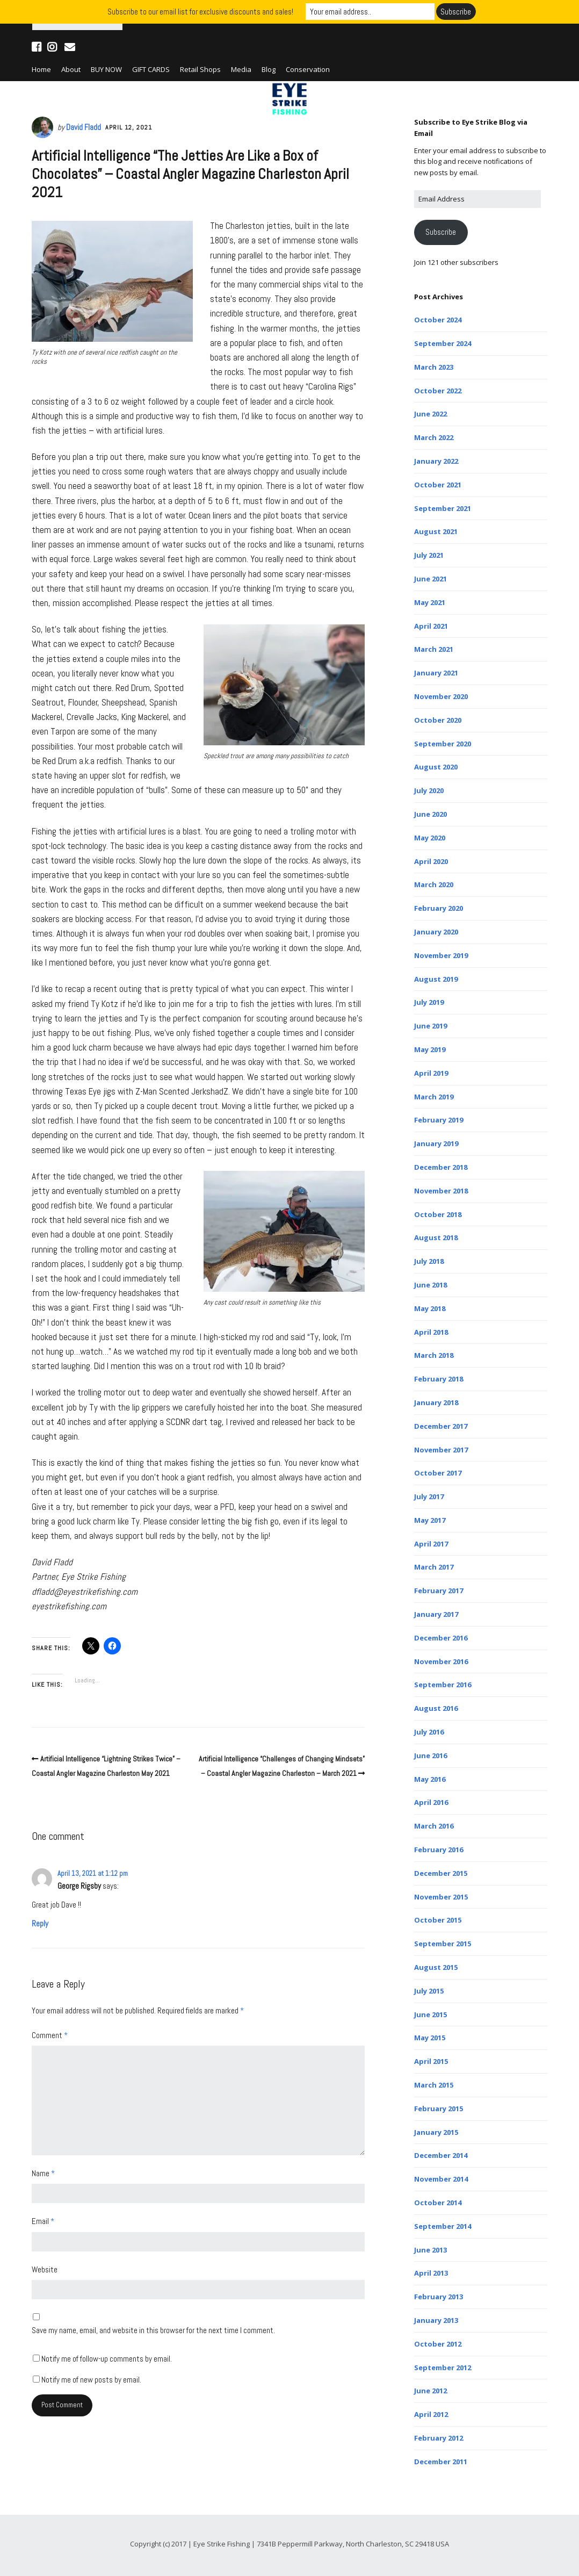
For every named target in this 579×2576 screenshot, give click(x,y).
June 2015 (430, 2014)
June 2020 (430, 814)
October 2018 (437, 1214)
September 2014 (442, 2226)
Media (241, 69)
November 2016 (441, 1661)
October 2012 (437, 2344)
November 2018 (441, 1191)
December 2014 (440, 2155)
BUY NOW (106, 69)
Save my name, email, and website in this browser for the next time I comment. (153, 2330)
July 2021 (429, 555)
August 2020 (436, 767)
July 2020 (429, 790)
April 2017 (431, 1544)
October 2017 (437, 1473)
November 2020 (441, 696)
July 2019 (429, 1002)
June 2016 (430, 1755)
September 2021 (442, 508)
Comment (50, 2035)
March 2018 (433, 1355)
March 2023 (433, 367)
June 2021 (430, 579)
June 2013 (430, 2250)
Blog (269, 69)
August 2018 (436, 1237)
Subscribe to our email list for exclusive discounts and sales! (200, 11)
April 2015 (431, 2061)
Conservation (308, 69)
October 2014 (437, 2202)
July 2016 (429, 1732)
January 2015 (436, 2132)
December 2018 (440, 1167)
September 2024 (442, 343)
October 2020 (437, 720)
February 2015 (438, 2108)
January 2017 (436, 1614)
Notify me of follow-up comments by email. (106, 2359)
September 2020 (442, 744)
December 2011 (440, 2461)
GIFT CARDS (151, 69)
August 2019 (436, 979)
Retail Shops (200, 69)
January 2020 (436, 932)
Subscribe (440, 232)
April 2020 (431, 861)
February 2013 (438, 2296)
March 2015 (433, 2085)
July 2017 (429, 1496)
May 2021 (429, 602)
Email (43, 2221)
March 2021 (433, 649)
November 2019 (441, 955)
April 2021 (431, 626)
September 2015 (442, 1943)
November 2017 (441, 1450)
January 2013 (436, 2320)
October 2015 (437, 1920)
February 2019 (438, 1120)
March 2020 (433, 884)
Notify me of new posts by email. (91, 2379)
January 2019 (436, 1143)
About (71, 69)
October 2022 (437, 390)
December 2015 (440, 1873)
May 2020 (429, 838)
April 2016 (431, 1802)
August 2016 (436, 1708)
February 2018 (438, 1379)
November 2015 (441, 1897)
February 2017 (438, 1590)
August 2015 (436, 1967)
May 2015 (429, 2037)
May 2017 (429, 1520)
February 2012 (438, 2438)
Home (41, 69)
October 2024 (437, 320)
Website (44, 2269)
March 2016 (433, 1826)
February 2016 (438, 1849)
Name (43, 2173)
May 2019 (429, 1049)
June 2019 (430, 1026)
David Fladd (83, 127)
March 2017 (433, 1567)
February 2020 (438, 908)
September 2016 (442, 1684)
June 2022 (430, 414)
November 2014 (441, 2179)
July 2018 (429, 1261)
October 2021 (437, 485)
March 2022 (433, 437)
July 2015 (429, 1991)
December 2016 (440, 1638)
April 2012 (431, 2414)
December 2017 (440, 1426)
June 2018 (430, 1285)
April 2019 (431, 1073)
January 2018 (436, 1402)
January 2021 (436, 673)
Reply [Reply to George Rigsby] (40, 1923)
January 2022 (436, 461)
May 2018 (429, 1308)
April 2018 (431, 1332)
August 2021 (436, 531)
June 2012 (430, 2390)
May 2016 (429, 1779)
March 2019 (433, 1097)
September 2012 (442, 2367)
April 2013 (431, 2273)
